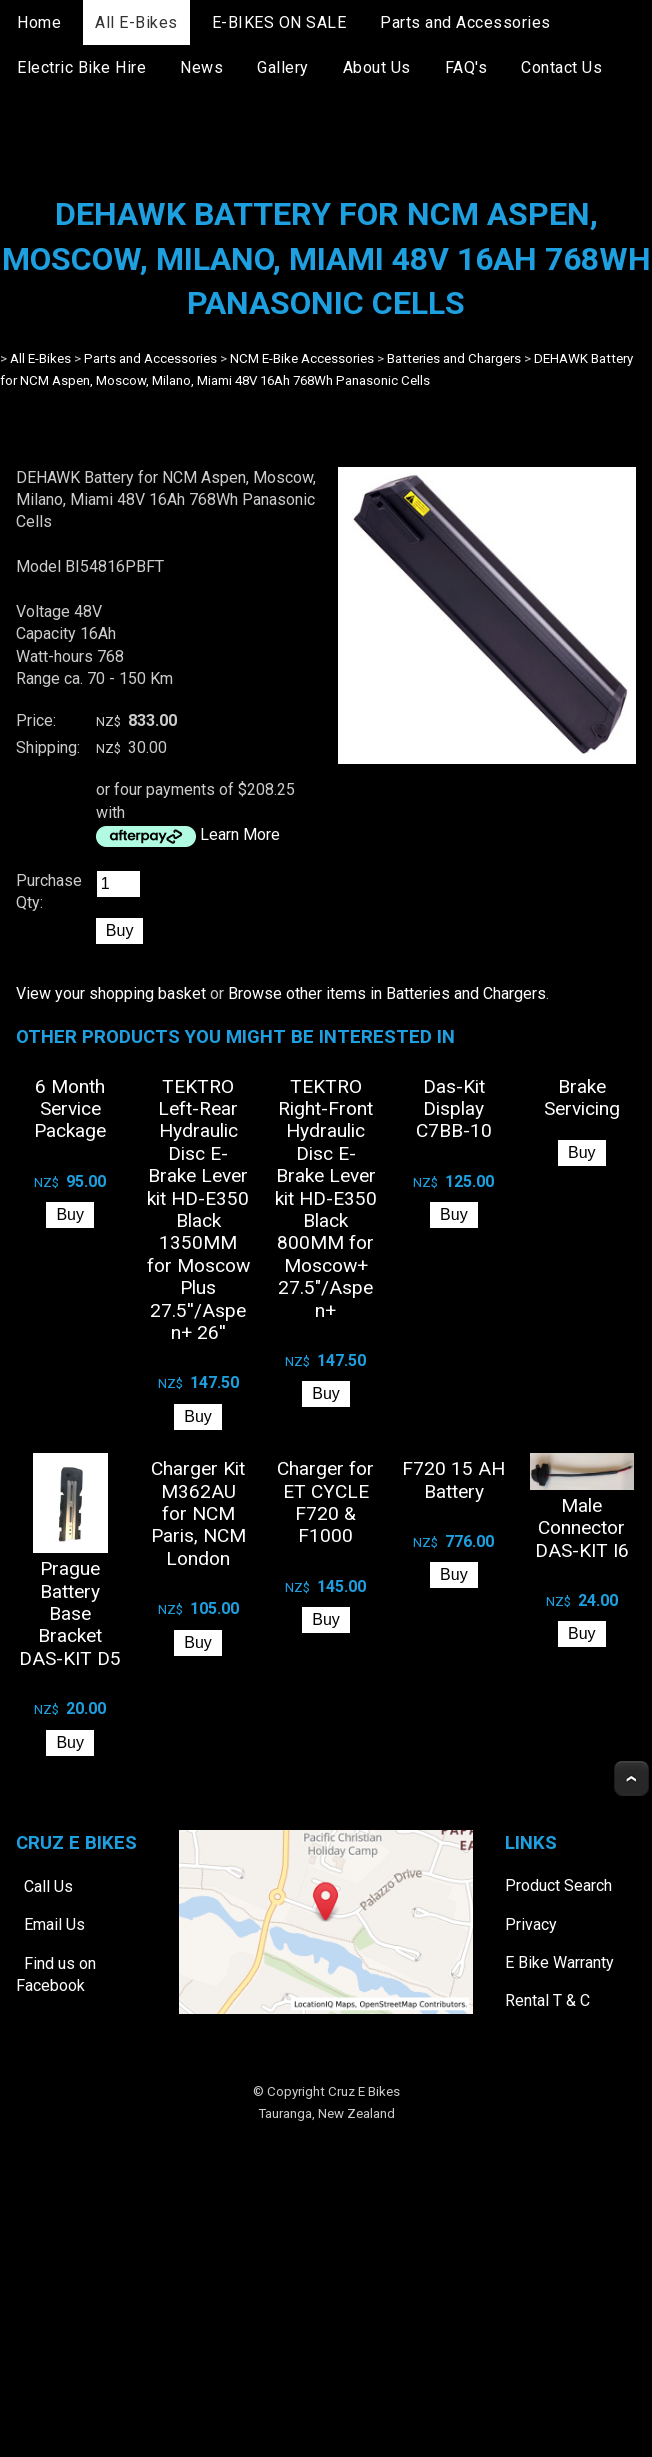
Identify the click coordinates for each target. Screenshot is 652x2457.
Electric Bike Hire (81, 67)
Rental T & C (547, 2000)
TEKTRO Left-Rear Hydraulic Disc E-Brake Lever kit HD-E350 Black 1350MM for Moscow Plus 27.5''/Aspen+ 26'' (198, 1209)
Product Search (558, 1885)
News (201, 67)
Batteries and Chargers (454, 358)
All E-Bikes (136, 22)
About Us (377, 67)
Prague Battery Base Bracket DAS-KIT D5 (70, 1613)
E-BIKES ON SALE (279, 22)
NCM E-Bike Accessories (302, 358)
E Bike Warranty (559, 1962)
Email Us (54, 1924)
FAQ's (466, 67)
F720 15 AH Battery (453, 1479)
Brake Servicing (582, 1097)
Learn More (240, 834)
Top (631, 1778)
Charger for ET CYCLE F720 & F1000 (325, 1502)
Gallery (283, 67)
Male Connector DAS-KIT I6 (582, 1528)
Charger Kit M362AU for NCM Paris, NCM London (198, 1513)
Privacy (531, 1924)
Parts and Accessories (465, 22)
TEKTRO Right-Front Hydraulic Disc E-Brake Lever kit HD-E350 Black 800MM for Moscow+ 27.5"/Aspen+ (326, 1198)
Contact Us (561, 67)
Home (39, 22)
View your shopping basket (111, 993)
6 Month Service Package (70, 1109)
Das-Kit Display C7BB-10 (454, 1109)
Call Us (48, 1886)
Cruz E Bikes (364, 2091)
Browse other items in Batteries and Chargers (387, 993)
